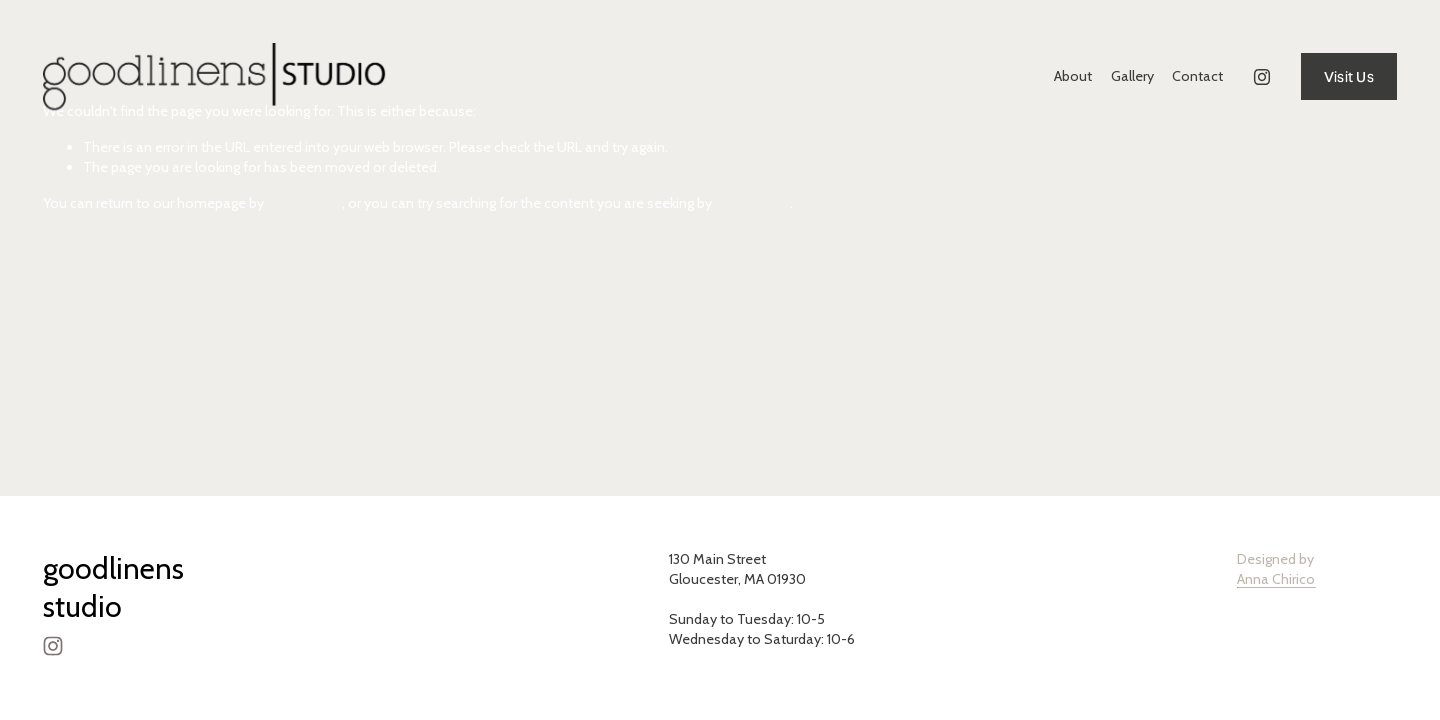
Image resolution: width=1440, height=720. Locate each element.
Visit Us (1349, 77)
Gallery (1132, 76)
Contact (1197, 76)
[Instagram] (1262, 77)
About (1073, 76)
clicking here (304, 203)
